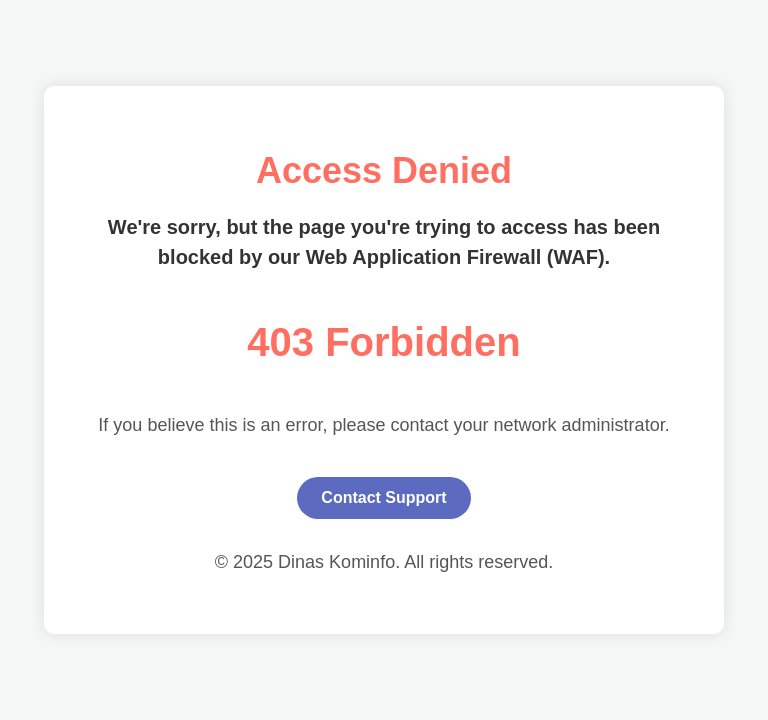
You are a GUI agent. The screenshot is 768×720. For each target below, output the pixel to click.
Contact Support (383, 497)
